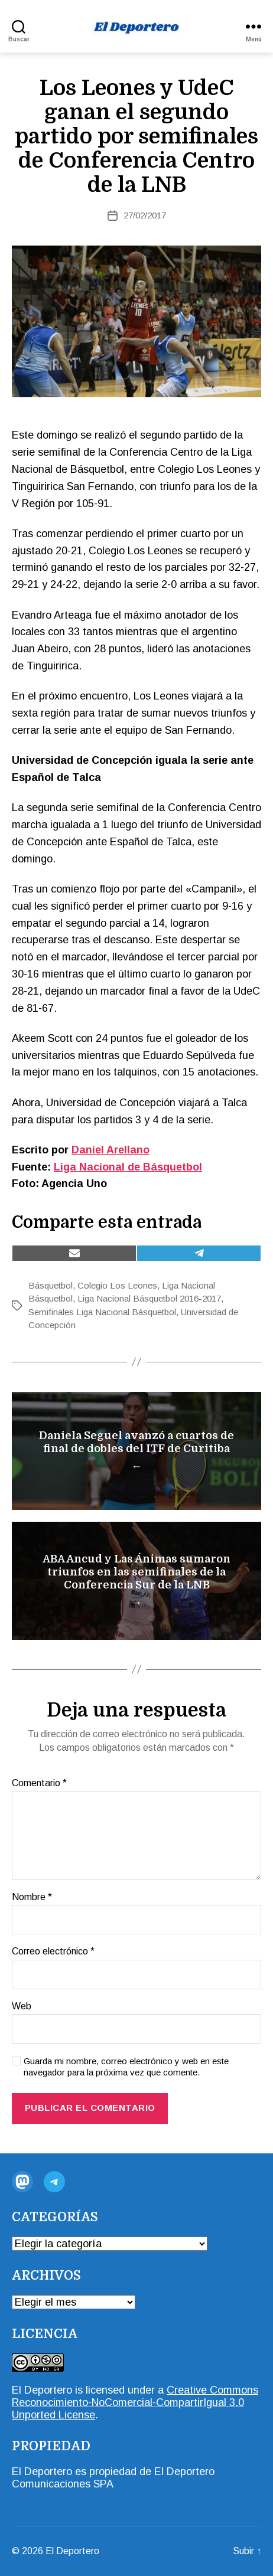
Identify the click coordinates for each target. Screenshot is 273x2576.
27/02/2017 (145, 215)
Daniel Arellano (111, 1150)
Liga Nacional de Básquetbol (128, 1167)
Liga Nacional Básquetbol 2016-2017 (149, 1298)
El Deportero (42, 2390)
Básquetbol (50, 1285)
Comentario (39, 1783)
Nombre (32, 1897)
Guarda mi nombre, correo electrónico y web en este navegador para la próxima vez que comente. (126, 2066)
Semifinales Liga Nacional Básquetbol (102, 1312)
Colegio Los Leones (117, 1285)
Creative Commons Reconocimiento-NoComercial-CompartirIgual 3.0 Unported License (135, 2402)
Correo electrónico (53, 1951)
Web (21, 2006)
